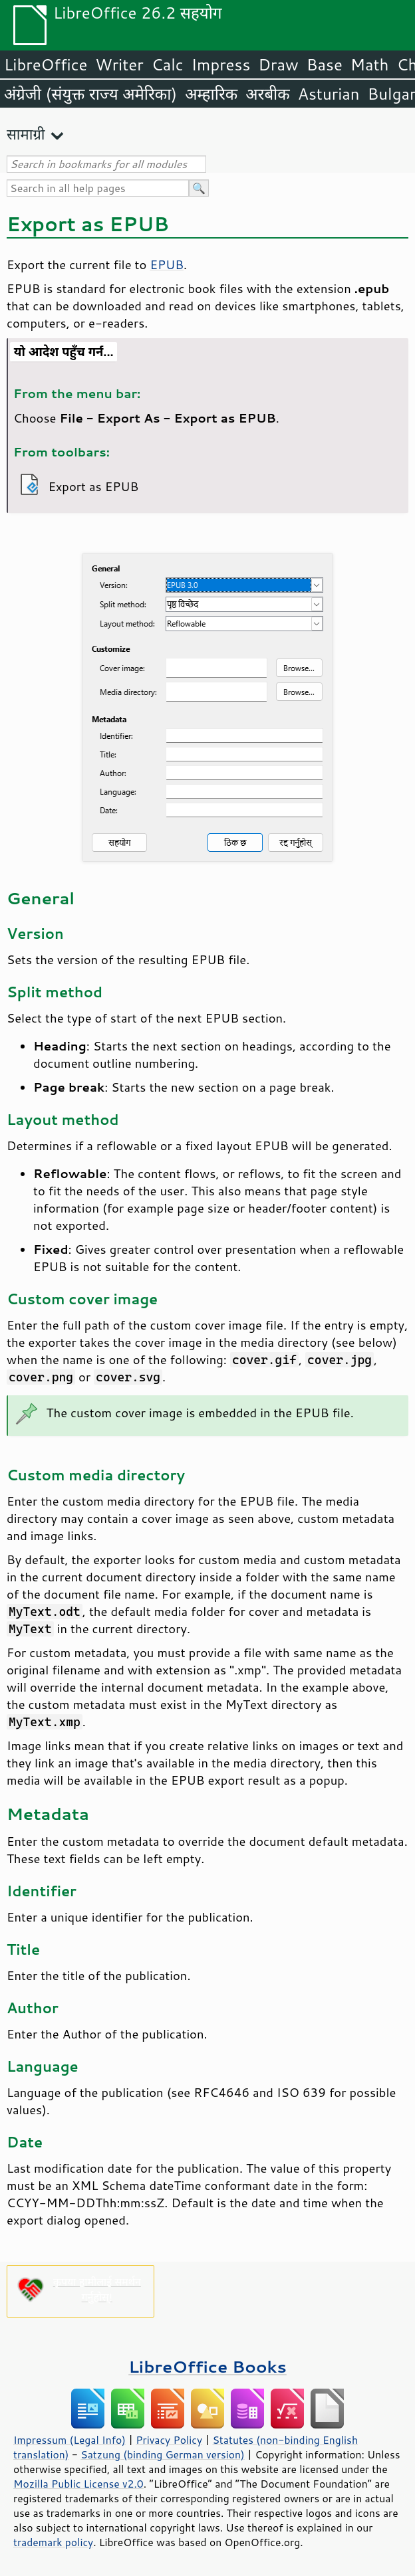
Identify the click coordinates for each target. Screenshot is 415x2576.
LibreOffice (45, 64)
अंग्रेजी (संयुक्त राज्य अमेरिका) (90, 93)
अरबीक (267, 93)
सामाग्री (26, 134)
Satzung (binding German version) (162, 2454)
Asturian (329, 93)
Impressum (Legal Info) (69, 2439)
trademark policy (53, 2542)
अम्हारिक (211, 93)
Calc (168, 64)
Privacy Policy (169, 2439)
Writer (119, 64)
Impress (221, 64)
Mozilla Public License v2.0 (78, 2483)
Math (369, 64)
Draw (278, 64)
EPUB (167, 264)
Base (325, 64)
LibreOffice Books (207, 2366)
